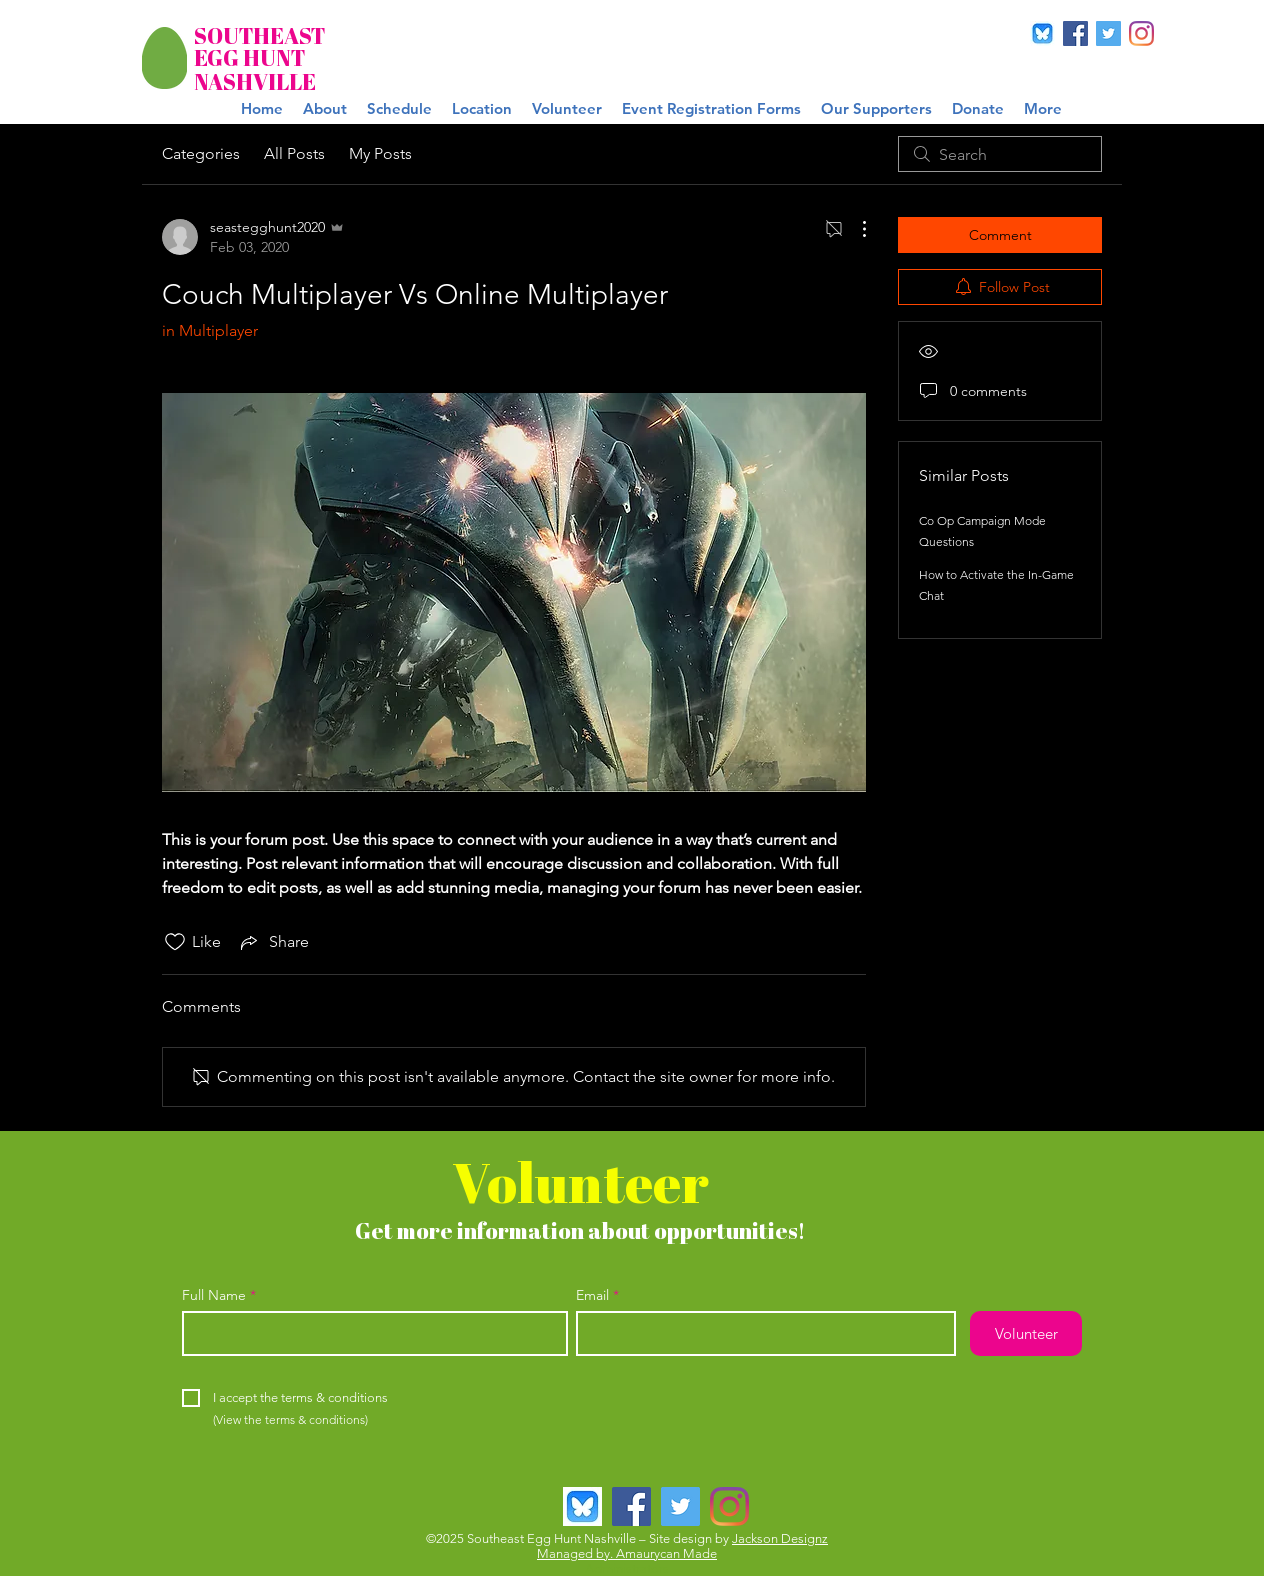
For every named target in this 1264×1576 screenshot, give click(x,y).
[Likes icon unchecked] (175, 942)
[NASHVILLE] (255, 82)
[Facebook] (1075, 33)
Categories (201, 153)
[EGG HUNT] (253, 58)
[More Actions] (854, 229)
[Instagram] (1141, 33)
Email (592, 1295)
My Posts (380, 153)
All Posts (294, 153)
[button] (711, 109)
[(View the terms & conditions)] (290, 1421)
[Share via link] (273, 942)
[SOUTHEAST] (259, 36)
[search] (1000, 154)
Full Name (214, 1295)
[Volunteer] (1026, 1333)
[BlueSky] (1042, 33)
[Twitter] (1108, 33)
